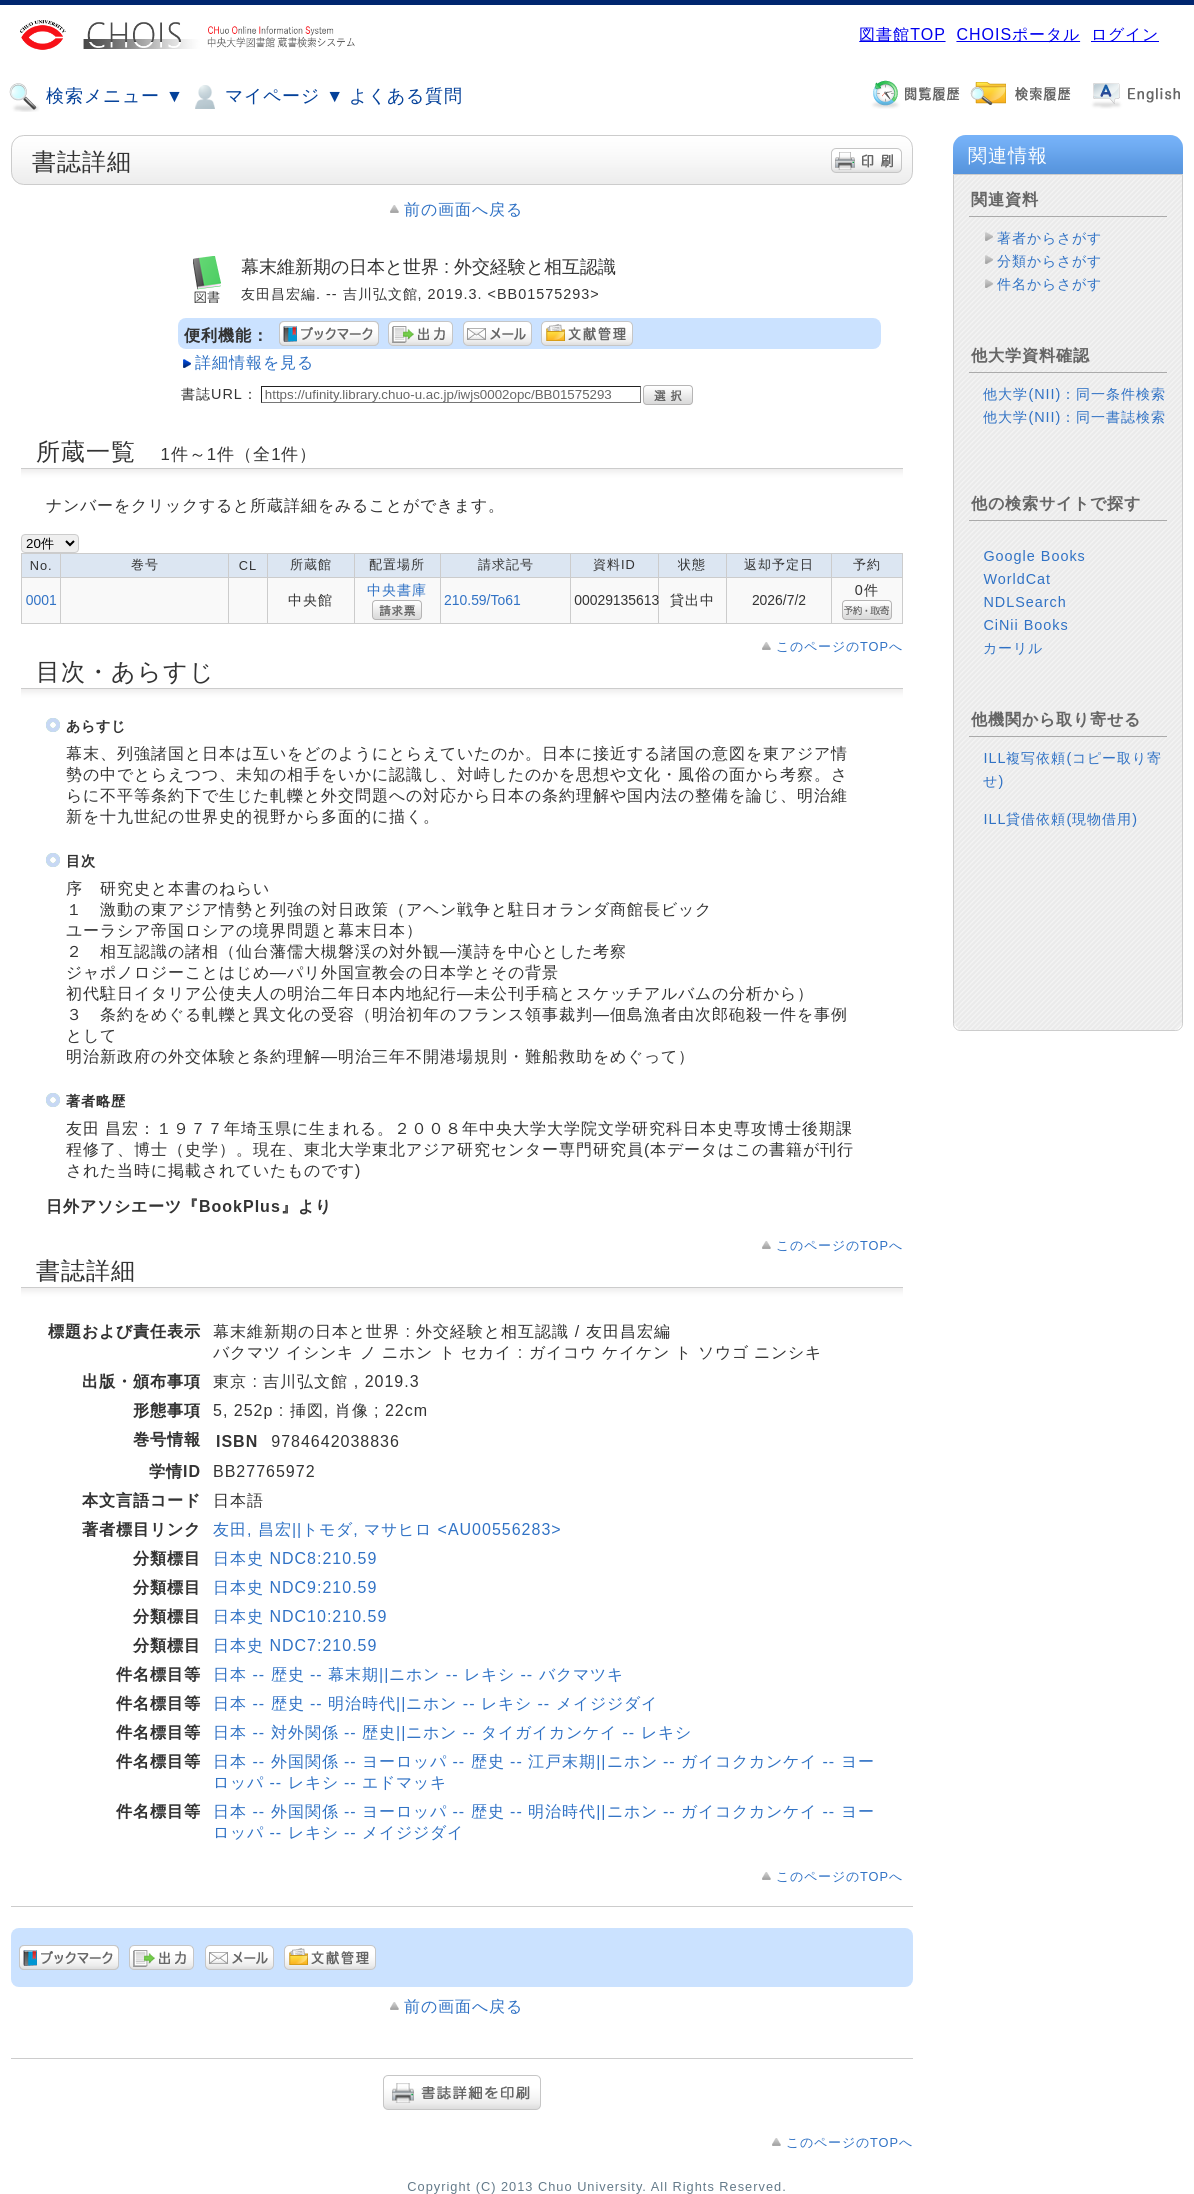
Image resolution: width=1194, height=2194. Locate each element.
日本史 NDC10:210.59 (300, 1616)
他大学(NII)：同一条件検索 (1074, 394)
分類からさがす (1049, 261)
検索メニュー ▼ (96, 97)
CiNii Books (1025, 625)
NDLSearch (1024, 602)
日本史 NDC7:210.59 (295, 1645)
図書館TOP (902, 34)
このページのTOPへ (839, 646)
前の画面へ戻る (463, 209)
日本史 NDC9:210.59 (295, 1587)
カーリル (1013, 648)
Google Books (1034, 556)
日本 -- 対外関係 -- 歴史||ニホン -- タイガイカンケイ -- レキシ (452, 1732)
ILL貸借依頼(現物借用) (1060, 819)
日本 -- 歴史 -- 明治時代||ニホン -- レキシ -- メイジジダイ (435, 1703)
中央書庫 (397, 590)
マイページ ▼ (266, 97)
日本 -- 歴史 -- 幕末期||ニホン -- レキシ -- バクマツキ (418, 1674)
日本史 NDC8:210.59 (295, 1558)
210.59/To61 (482, 600)
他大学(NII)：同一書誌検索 (1074, 417)
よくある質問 (406, 96)
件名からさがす (1049, 284)
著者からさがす (1049, 238)
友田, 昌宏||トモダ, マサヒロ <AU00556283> (387, 1529)
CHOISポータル (1018, 34)
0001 (41, 600)
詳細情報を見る (254, 362)
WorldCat (1017, 579)
